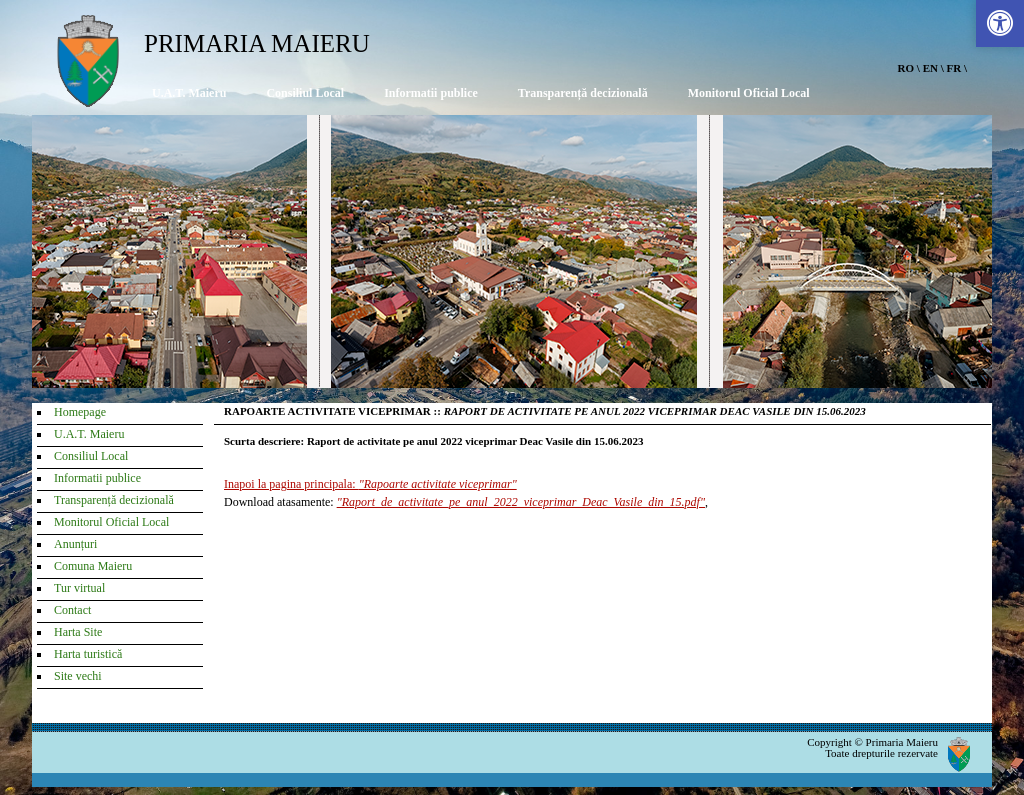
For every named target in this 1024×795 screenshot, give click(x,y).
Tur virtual (79, 588)
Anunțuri (75, 544)
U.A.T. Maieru (189, 93)
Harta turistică (88, 654)
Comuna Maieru (93, 566)
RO (906, 68)
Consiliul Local (305, 93)
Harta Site (78, 632)
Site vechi (78, 676)
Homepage (80, 412)
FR (954, 68)
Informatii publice (431, 93)
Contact (72, 610)
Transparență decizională (583, 93)
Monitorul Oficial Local (749, 93)
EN (930, 68)
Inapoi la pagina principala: (370, 484)
